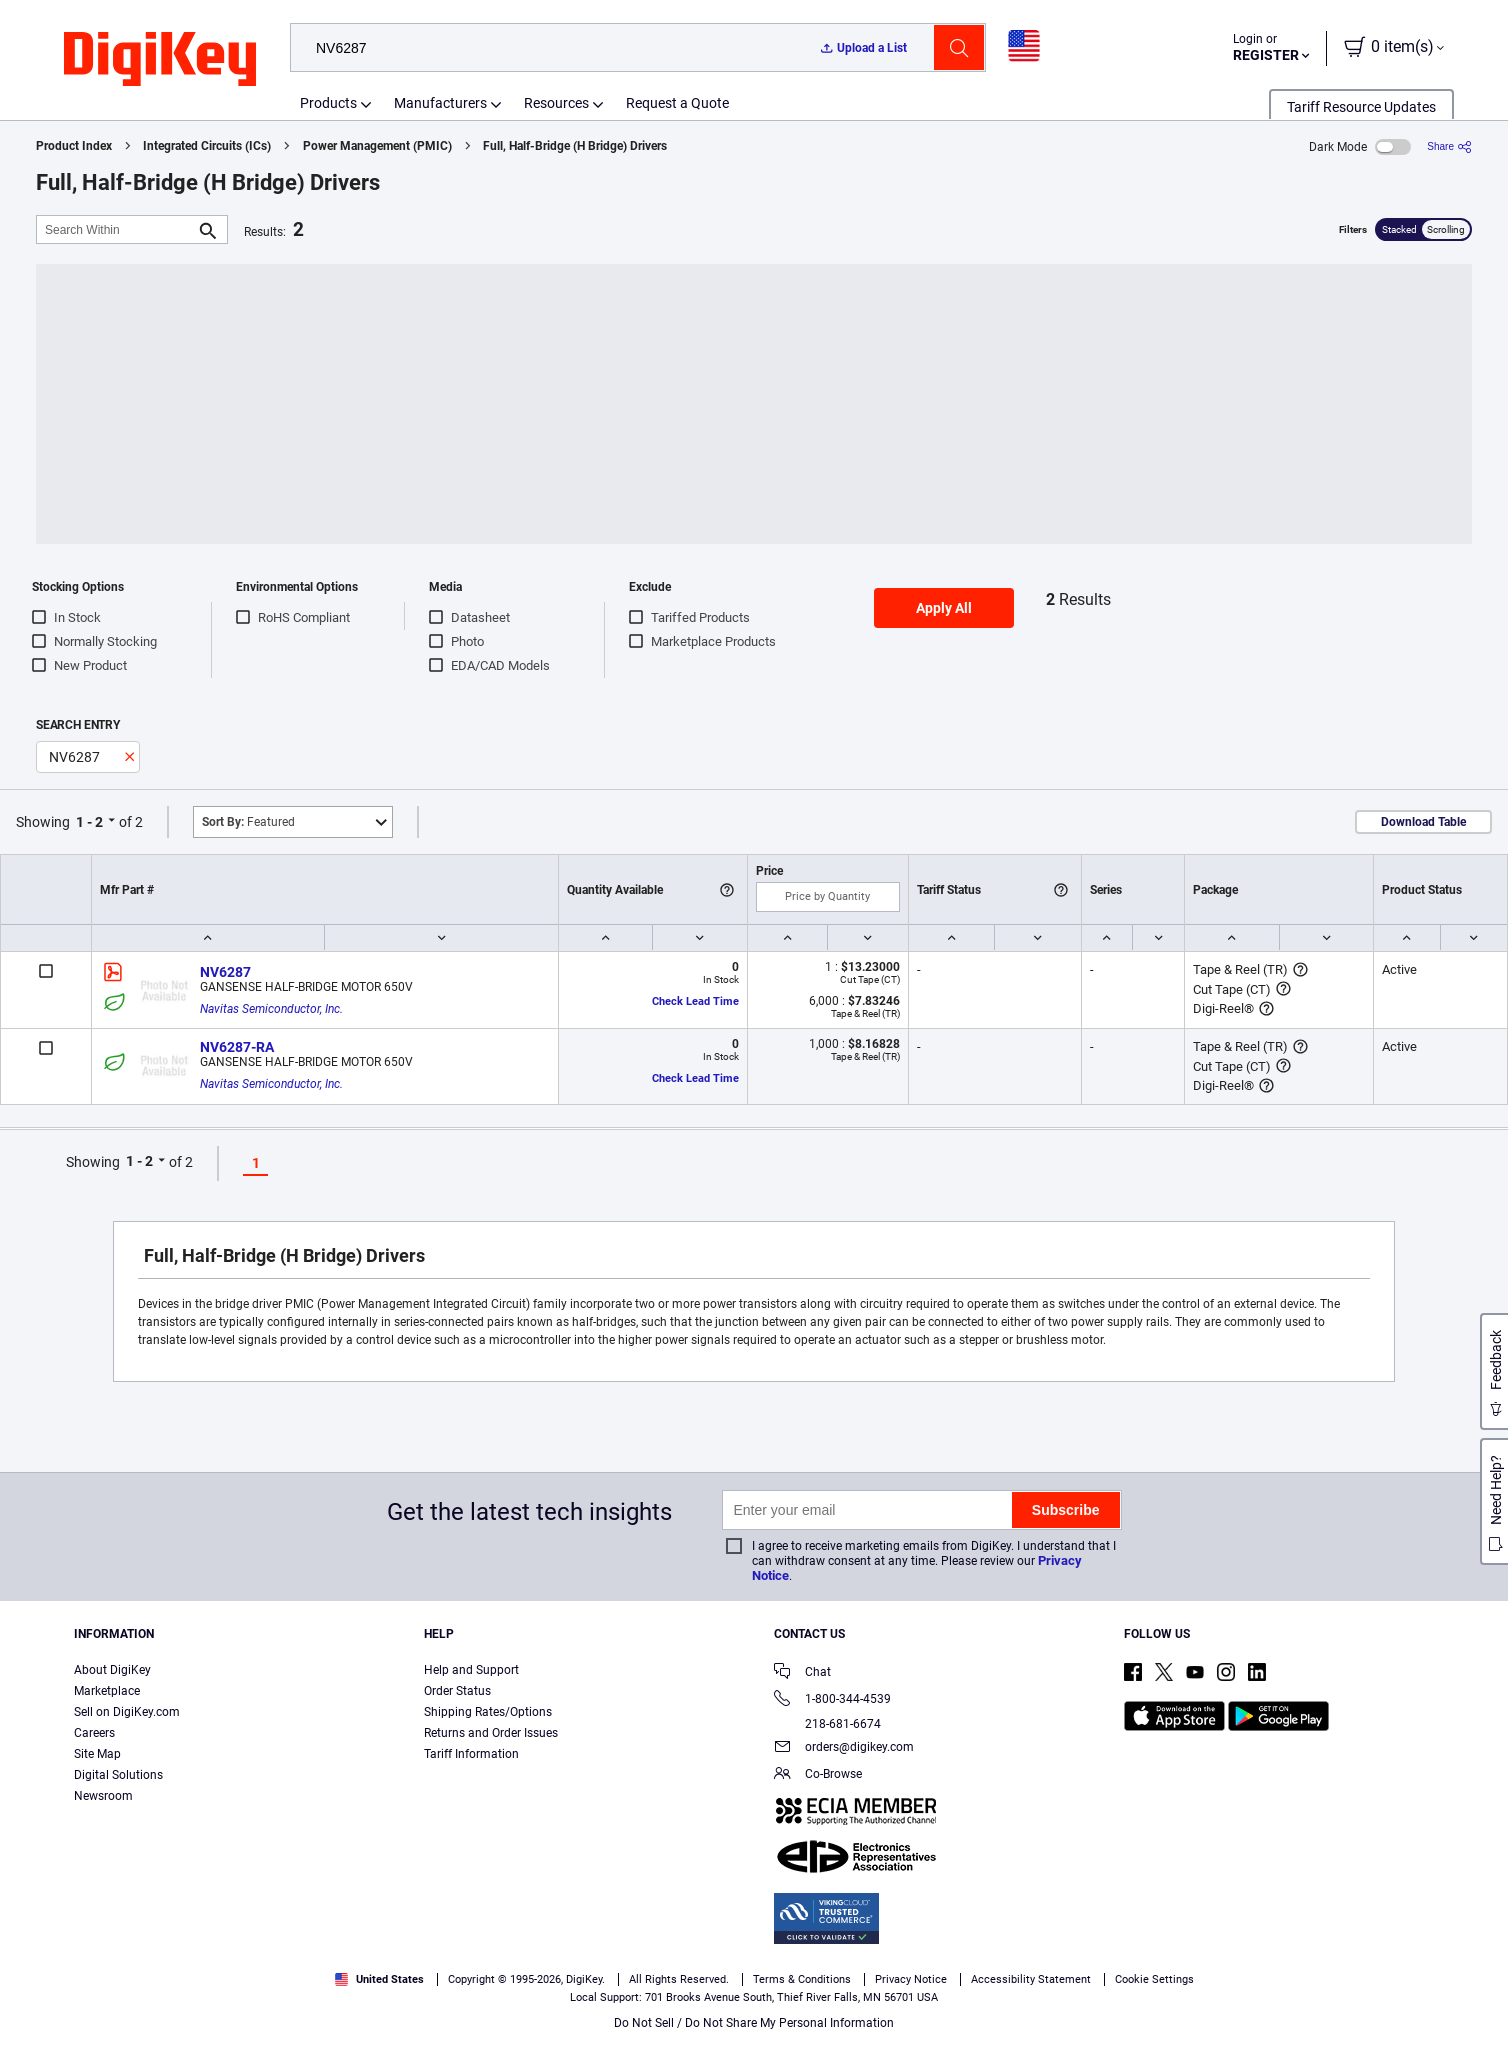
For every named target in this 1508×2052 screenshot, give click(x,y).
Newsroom (103, 1796)
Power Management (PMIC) (377, 146)
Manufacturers (440, 103)
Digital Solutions (118, 1775)
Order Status (457, 1691)
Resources (556, 103)
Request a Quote (677, 103)
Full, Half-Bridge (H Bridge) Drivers (575, 146)
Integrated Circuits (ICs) (207, 146)
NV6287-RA (237, 1047)
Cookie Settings (1154, 1979)
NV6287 (225, 972)
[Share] (1449, 146)
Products (328, 103)
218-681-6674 (827, 1724)
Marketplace (107, 1691)
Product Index (74, 146)
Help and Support (471, 1670)
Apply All (944, 608)
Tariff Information (471, 1754)
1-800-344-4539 (832, 1700)
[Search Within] (116, 229)
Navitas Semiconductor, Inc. (271, 1009)
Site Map (97, 1754)
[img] (160, 60)
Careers (94, 1733)
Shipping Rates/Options (488, 1712)
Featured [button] (248, 822)
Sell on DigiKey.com (127, 1712)
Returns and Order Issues (491, 1733)
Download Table (1423, 822)
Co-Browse (818, 1775)
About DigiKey (112, 1670)
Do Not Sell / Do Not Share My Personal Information (754, 2023)
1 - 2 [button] (89, 822)
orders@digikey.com (844, 1748)
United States (379, 1979)
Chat (802, 1673)
